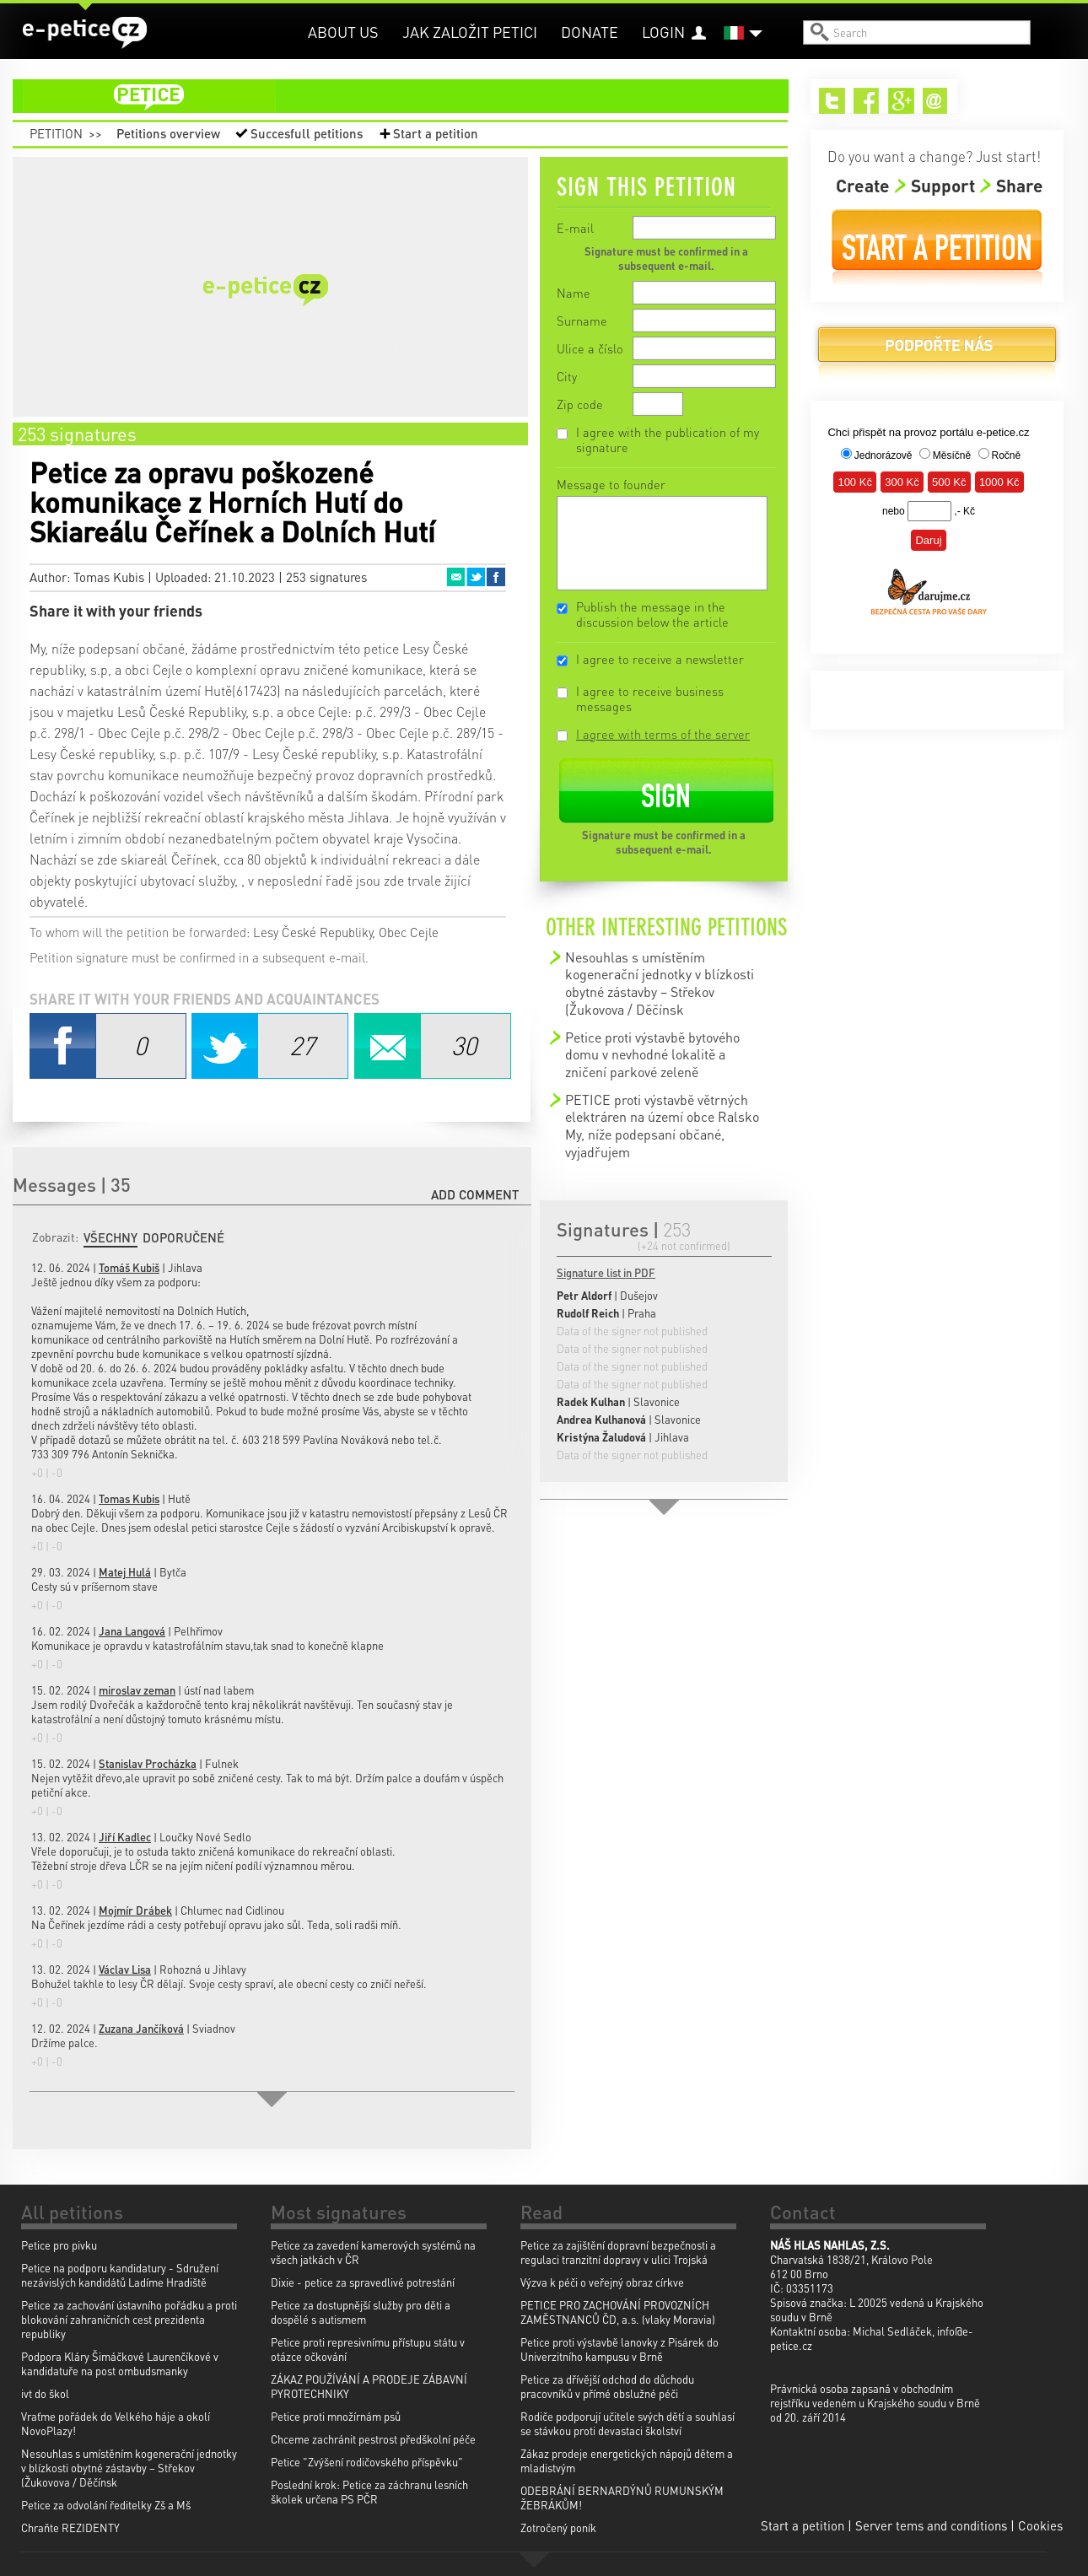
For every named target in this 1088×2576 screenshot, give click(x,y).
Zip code (580, 404)
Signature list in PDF (606, 1272)
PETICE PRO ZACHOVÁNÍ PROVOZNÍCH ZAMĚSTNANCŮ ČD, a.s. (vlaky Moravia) (617, 2312)
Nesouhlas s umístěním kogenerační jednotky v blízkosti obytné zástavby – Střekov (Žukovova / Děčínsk (659, 983)
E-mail (575, 227)
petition (411, 96)
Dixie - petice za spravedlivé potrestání (363, 2282)
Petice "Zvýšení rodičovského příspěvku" (367, 2462)
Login (663, 31)
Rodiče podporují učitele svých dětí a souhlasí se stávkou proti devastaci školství (627, 2423)
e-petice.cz (84, 32)
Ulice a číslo (590, 348)
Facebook (496, 577)
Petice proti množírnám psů (336, 2416)
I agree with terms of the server (663, 733)
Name (573, 292)
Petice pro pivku (59, 2245)
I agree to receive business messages (650, 698)
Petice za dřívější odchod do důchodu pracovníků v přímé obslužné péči (607, 2386)
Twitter (475, 577)
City (567, 376)
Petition (56, 133)
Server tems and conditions (931, 2525)
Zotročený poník (558, 2527)
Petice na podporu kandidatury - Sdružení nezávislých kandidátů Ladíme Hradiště (119, 2275)
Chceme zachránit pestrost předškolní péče (373, 2439)
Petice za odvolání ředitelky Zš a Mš (106, 2505)
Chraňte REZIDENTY (70, 2527)
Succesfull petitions (306, 133)
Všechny (110, 1237)
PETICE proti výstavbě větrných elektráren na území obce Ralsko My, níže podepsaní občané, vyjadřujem (662, 1126)
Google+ (901, 101)
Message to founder (611, 484)
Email (455, 577)
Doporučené (183, 1237)
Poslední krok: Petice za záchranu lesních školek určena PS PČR (369, 2491)
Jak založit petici (469, 31)
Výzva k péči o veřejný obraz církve (602, 2282)
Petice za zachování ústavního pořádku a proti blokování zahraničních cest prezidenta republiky (129, 2319)
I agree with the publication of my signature (667, 439)
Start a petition (435, 133)
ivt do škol (45, 2393)
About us (343, 31)
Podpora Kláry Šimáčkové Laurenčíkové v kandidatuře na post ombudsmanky (119, 2363)
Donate (589, 31)
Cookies (1040, 2525)
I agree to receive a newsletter (660, 658)
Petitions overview (168, 133)
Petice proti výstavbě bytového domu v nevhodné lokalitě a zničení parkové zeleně (652, 1054)
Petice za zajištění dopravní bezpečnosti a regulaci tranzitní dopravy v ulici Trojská (618, 2252)
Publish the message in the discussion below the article (652, 614)
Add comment (475, 1194)
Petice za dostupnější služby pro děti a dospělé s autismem (360, 2312)
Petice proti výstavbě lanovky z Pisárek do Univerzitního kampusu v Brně (619, 2349)
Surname (582, 320)
